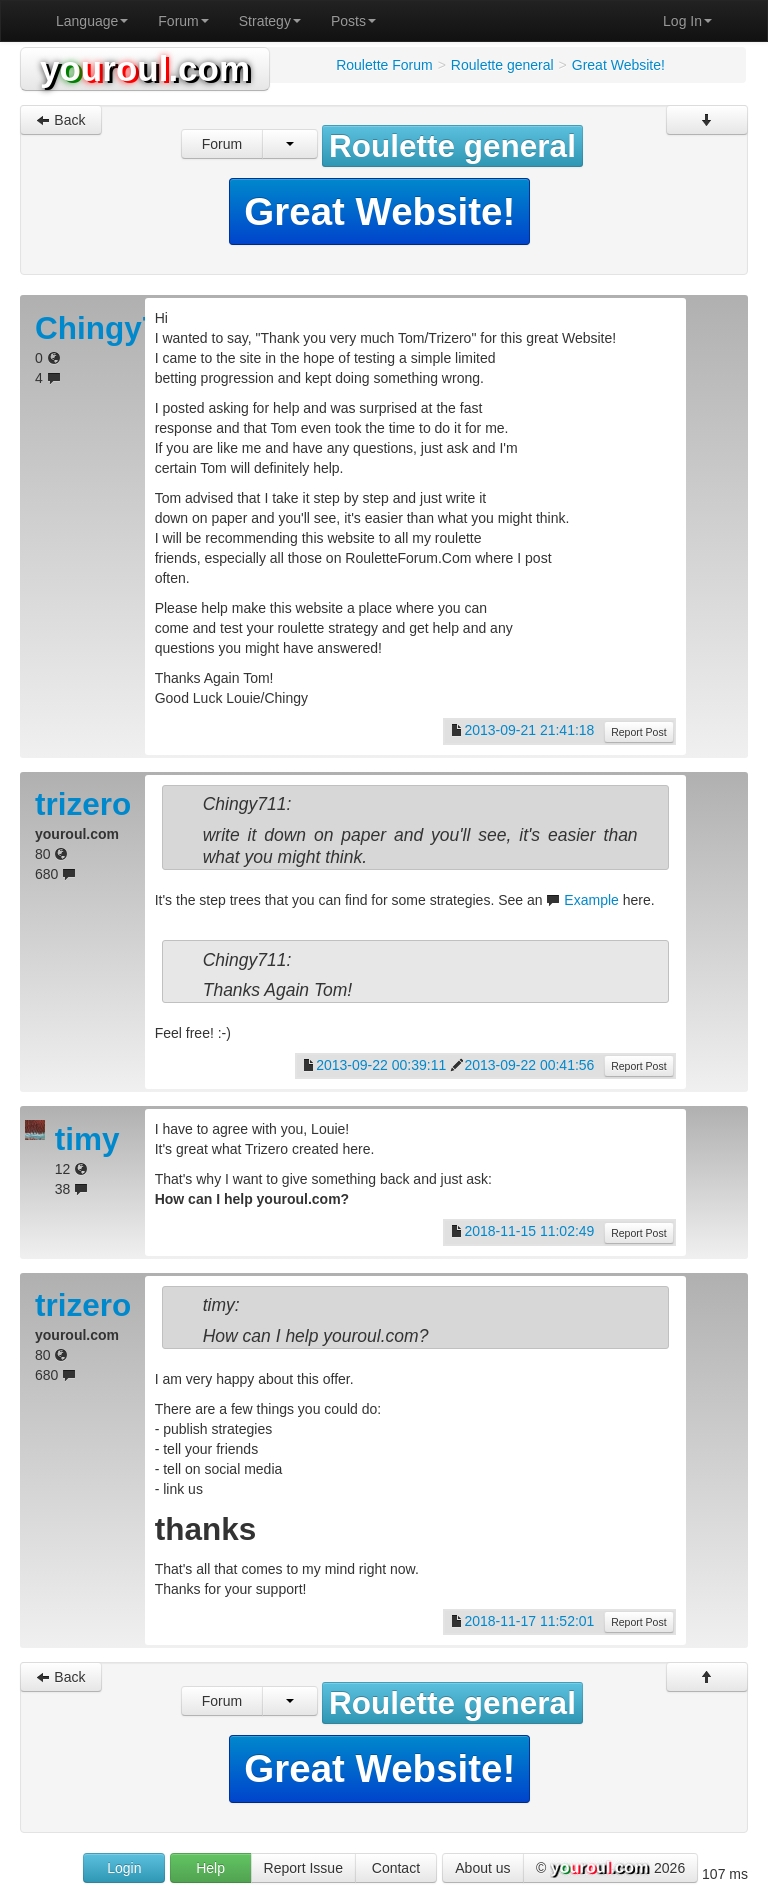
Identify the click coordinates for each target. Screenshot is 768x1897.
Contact (396, 1868)
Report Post (638, 732)
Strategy (270, 21)
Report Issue (303, 1868)
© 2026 (610, 1869)
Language (92, 21)
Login (124, 1868)
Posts (353, 21)
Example (591, 900)
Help (210, 1868)
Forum (183, 21)
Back (60, 120)
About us (482, 1868)
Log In (687, 21)
